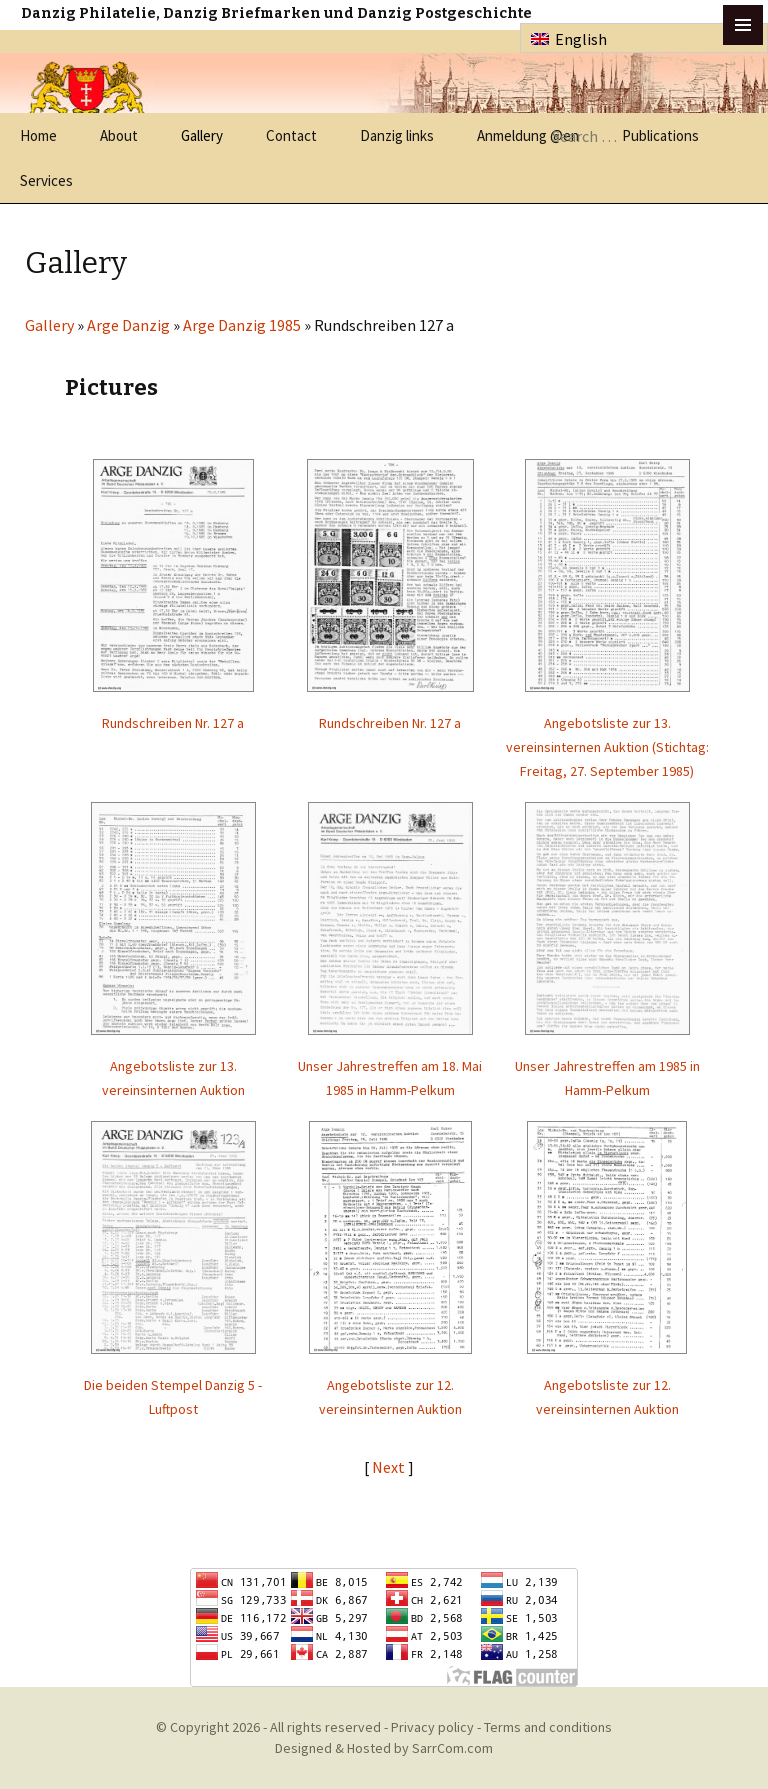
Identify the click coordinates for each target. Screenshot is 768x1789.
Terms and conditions (548, 1727)
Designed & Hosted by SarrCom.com (384, 1748)
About (119, 135)
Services (46, 180)
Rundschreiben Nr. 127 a (173, 723)
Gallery (202, 135)
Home (38, 135)
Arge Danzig (128, 325)
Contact (291, 135)
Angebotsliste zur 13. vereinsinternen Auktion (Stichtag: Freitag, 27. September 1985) (607, 747)
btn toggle (743, 25)
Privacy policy (432, 1727)
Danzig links (397, 135)
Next (390, 1467)
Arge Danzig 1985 (242, 325)
